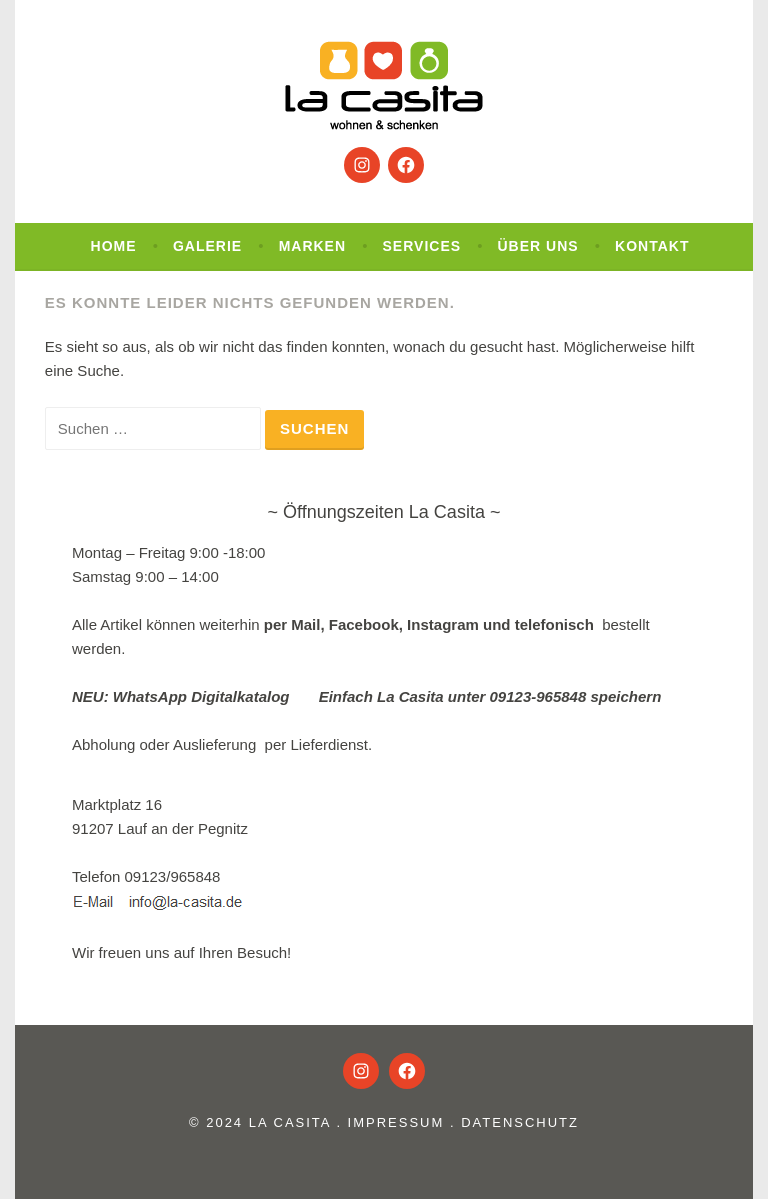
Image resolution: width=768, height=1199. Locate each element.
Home (114, 246)
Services (422, 246)
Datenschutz (520, 1122)
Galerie (207, 246)
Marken (312, 246)
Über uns (538, 246)
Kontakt (652, 246)
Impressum (396, 1122)
